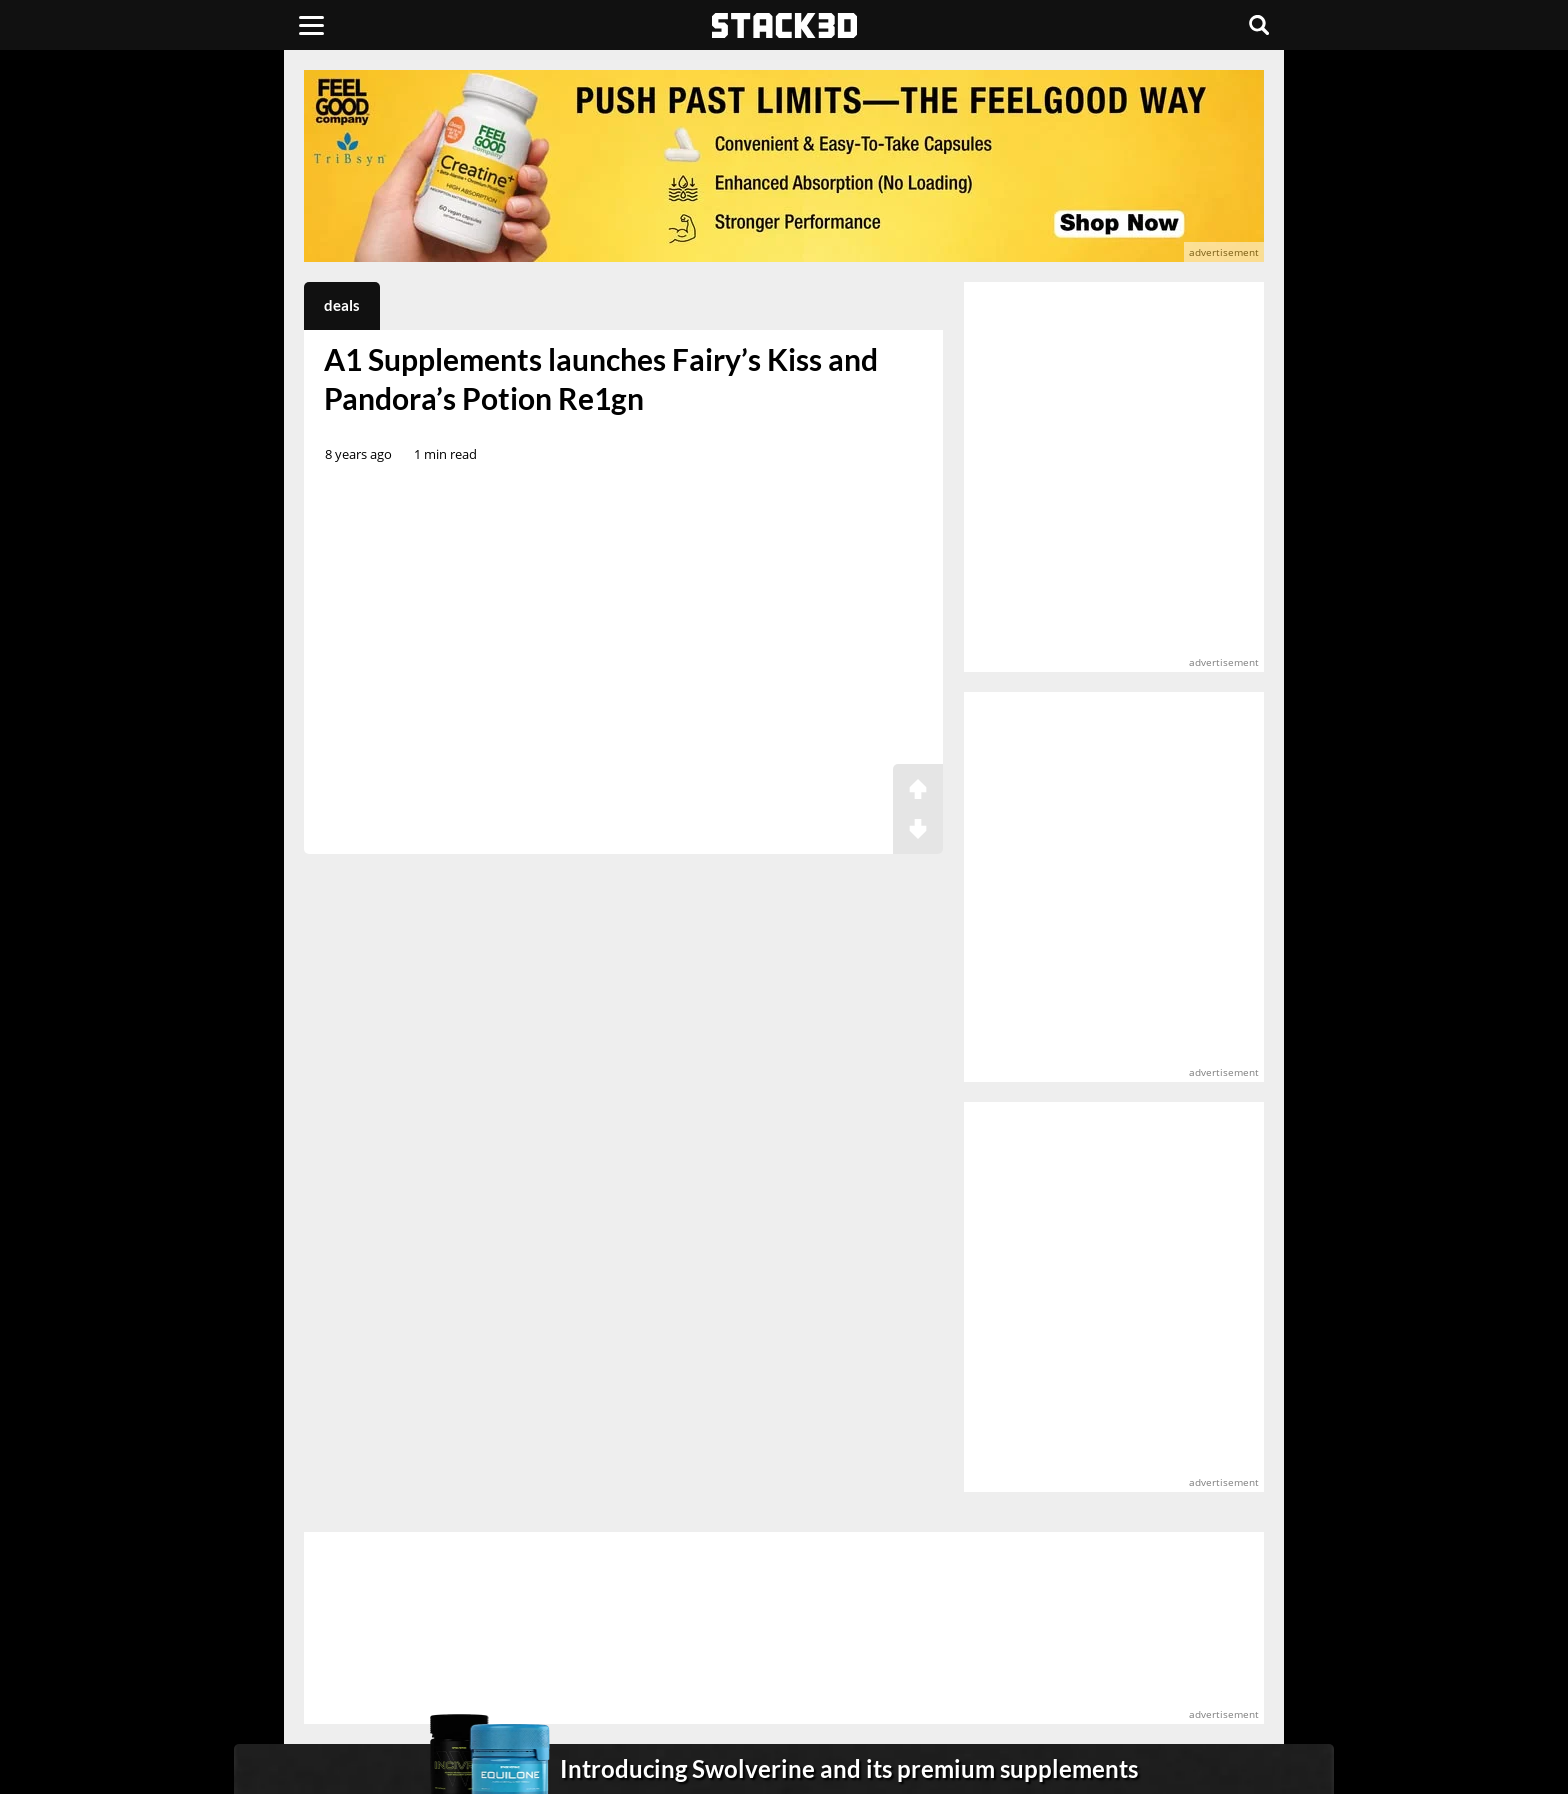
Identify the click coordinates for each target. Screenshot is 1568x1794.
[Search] (1259, 25)
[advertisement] (159, 445)
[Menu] (311, 25)
